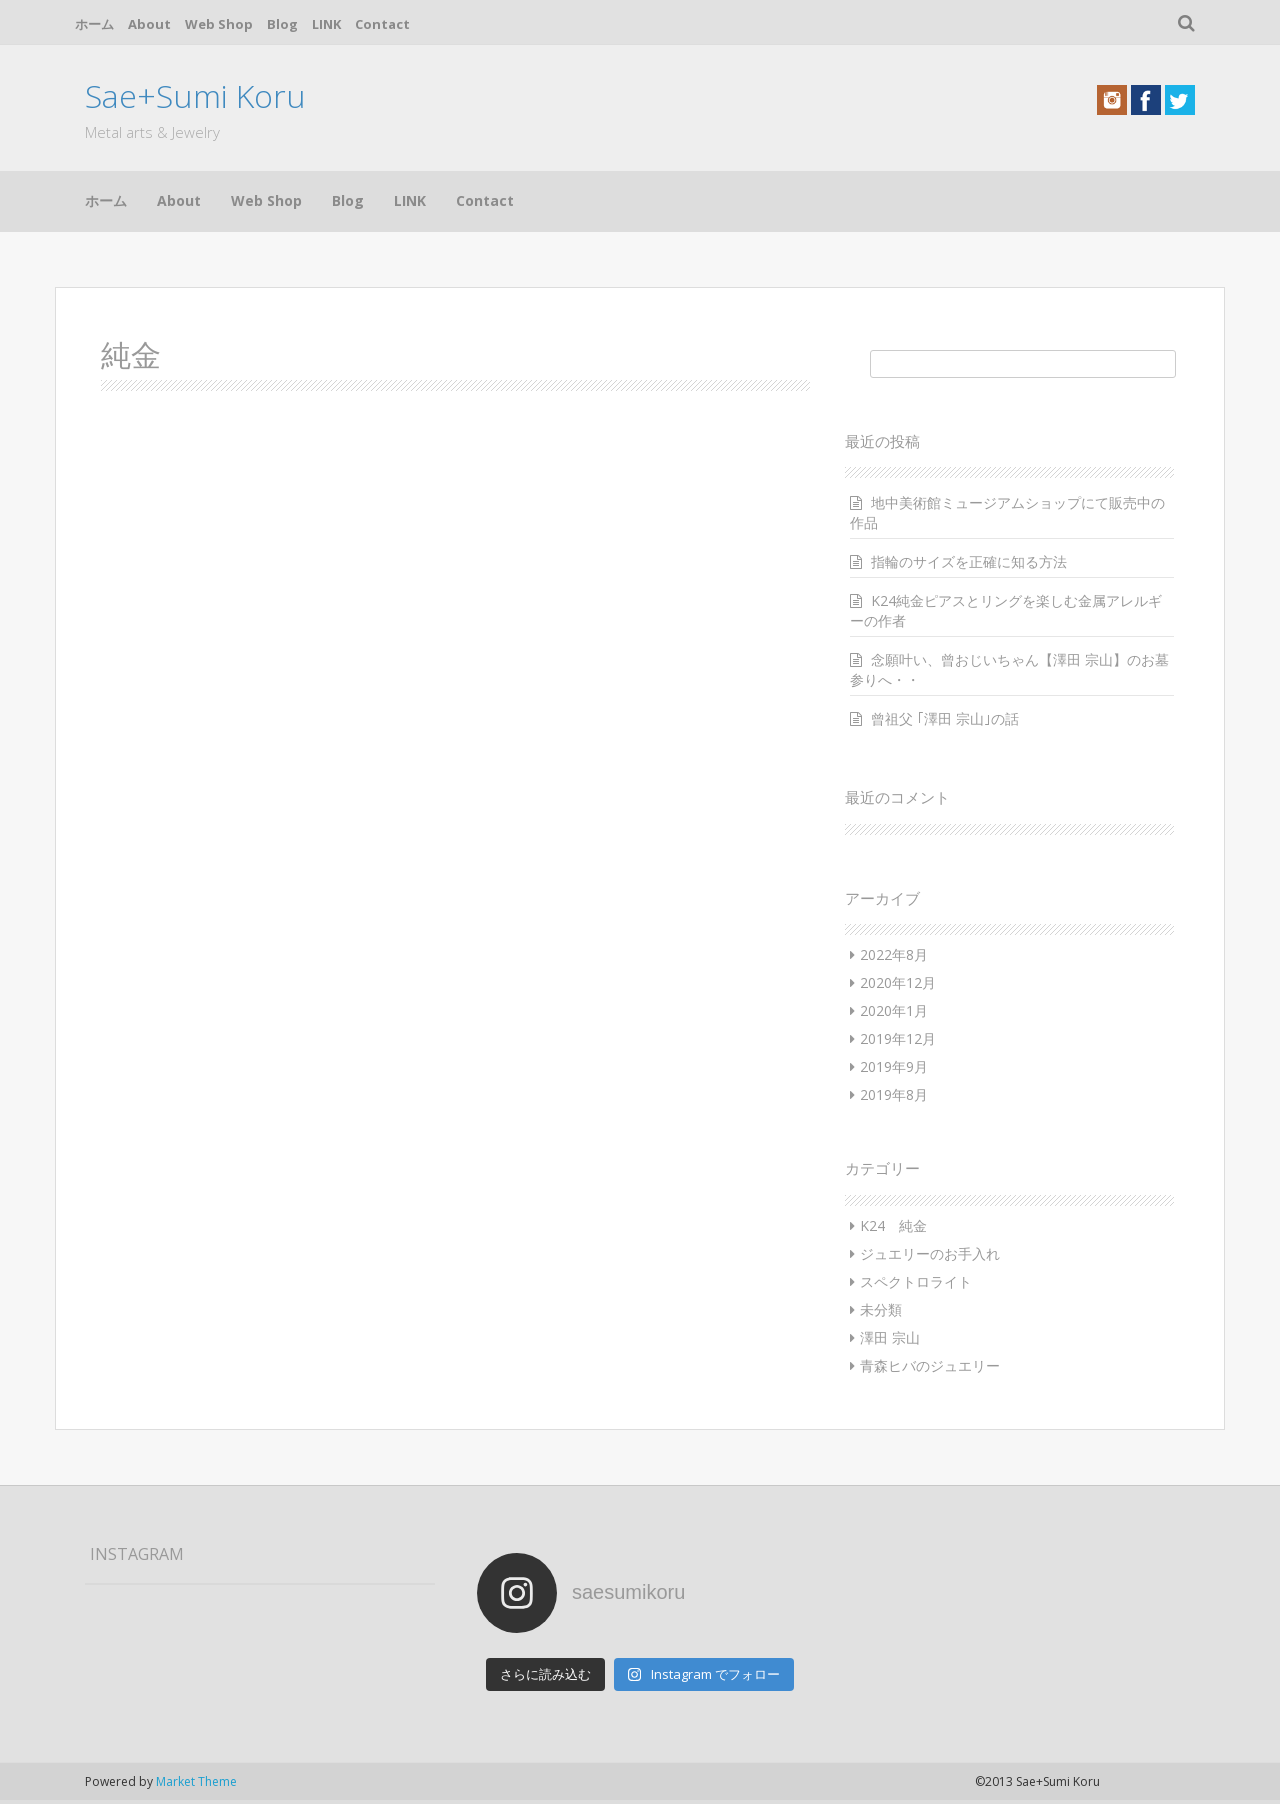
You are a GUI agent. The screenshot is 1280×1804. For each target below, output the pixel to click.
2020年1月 (894, 1010)
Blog (282, 24)
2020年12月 (898, 982)
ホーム (94, 24)
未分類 (881, 1309)
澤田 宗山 (890, 1337)
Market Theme (196, 1781)
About (149, 24)
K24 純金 (893, 1225)
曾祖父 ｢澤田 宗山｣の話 (945, 718)
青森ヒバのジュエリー (930, 1365)
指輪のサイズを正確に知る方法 (969, 561)
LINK (326, 24)
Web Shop (219, 24)
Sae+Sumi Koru (195, 95)
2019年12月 (898, 1038)
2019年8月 (894, 1094)
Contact (382, 24)
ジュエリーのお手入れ (930, 1253)
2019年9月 (894, 1066)
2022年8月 (894, 954)
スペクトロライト (916, 1281)
